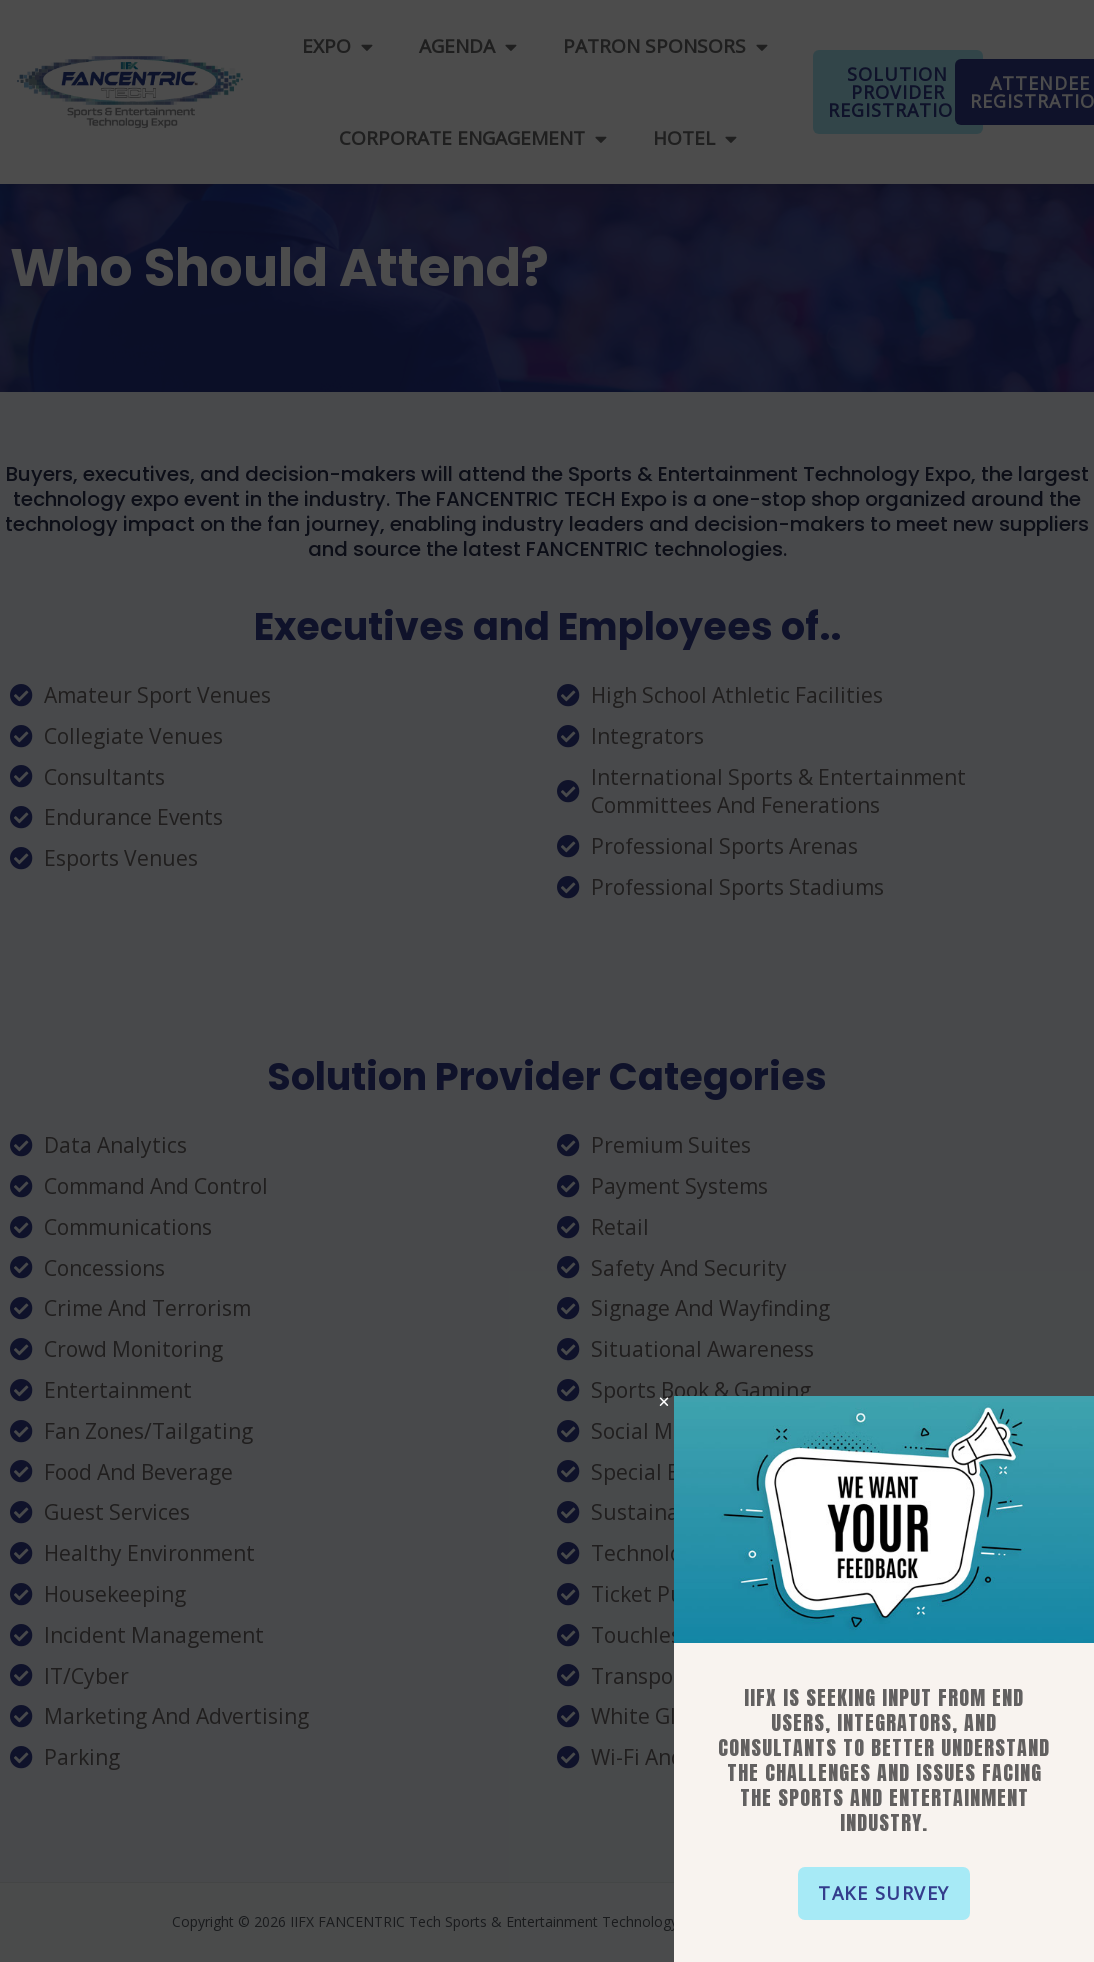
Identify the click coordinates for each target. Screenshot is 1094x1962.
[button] (890, 1893)
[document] (547, 981)
